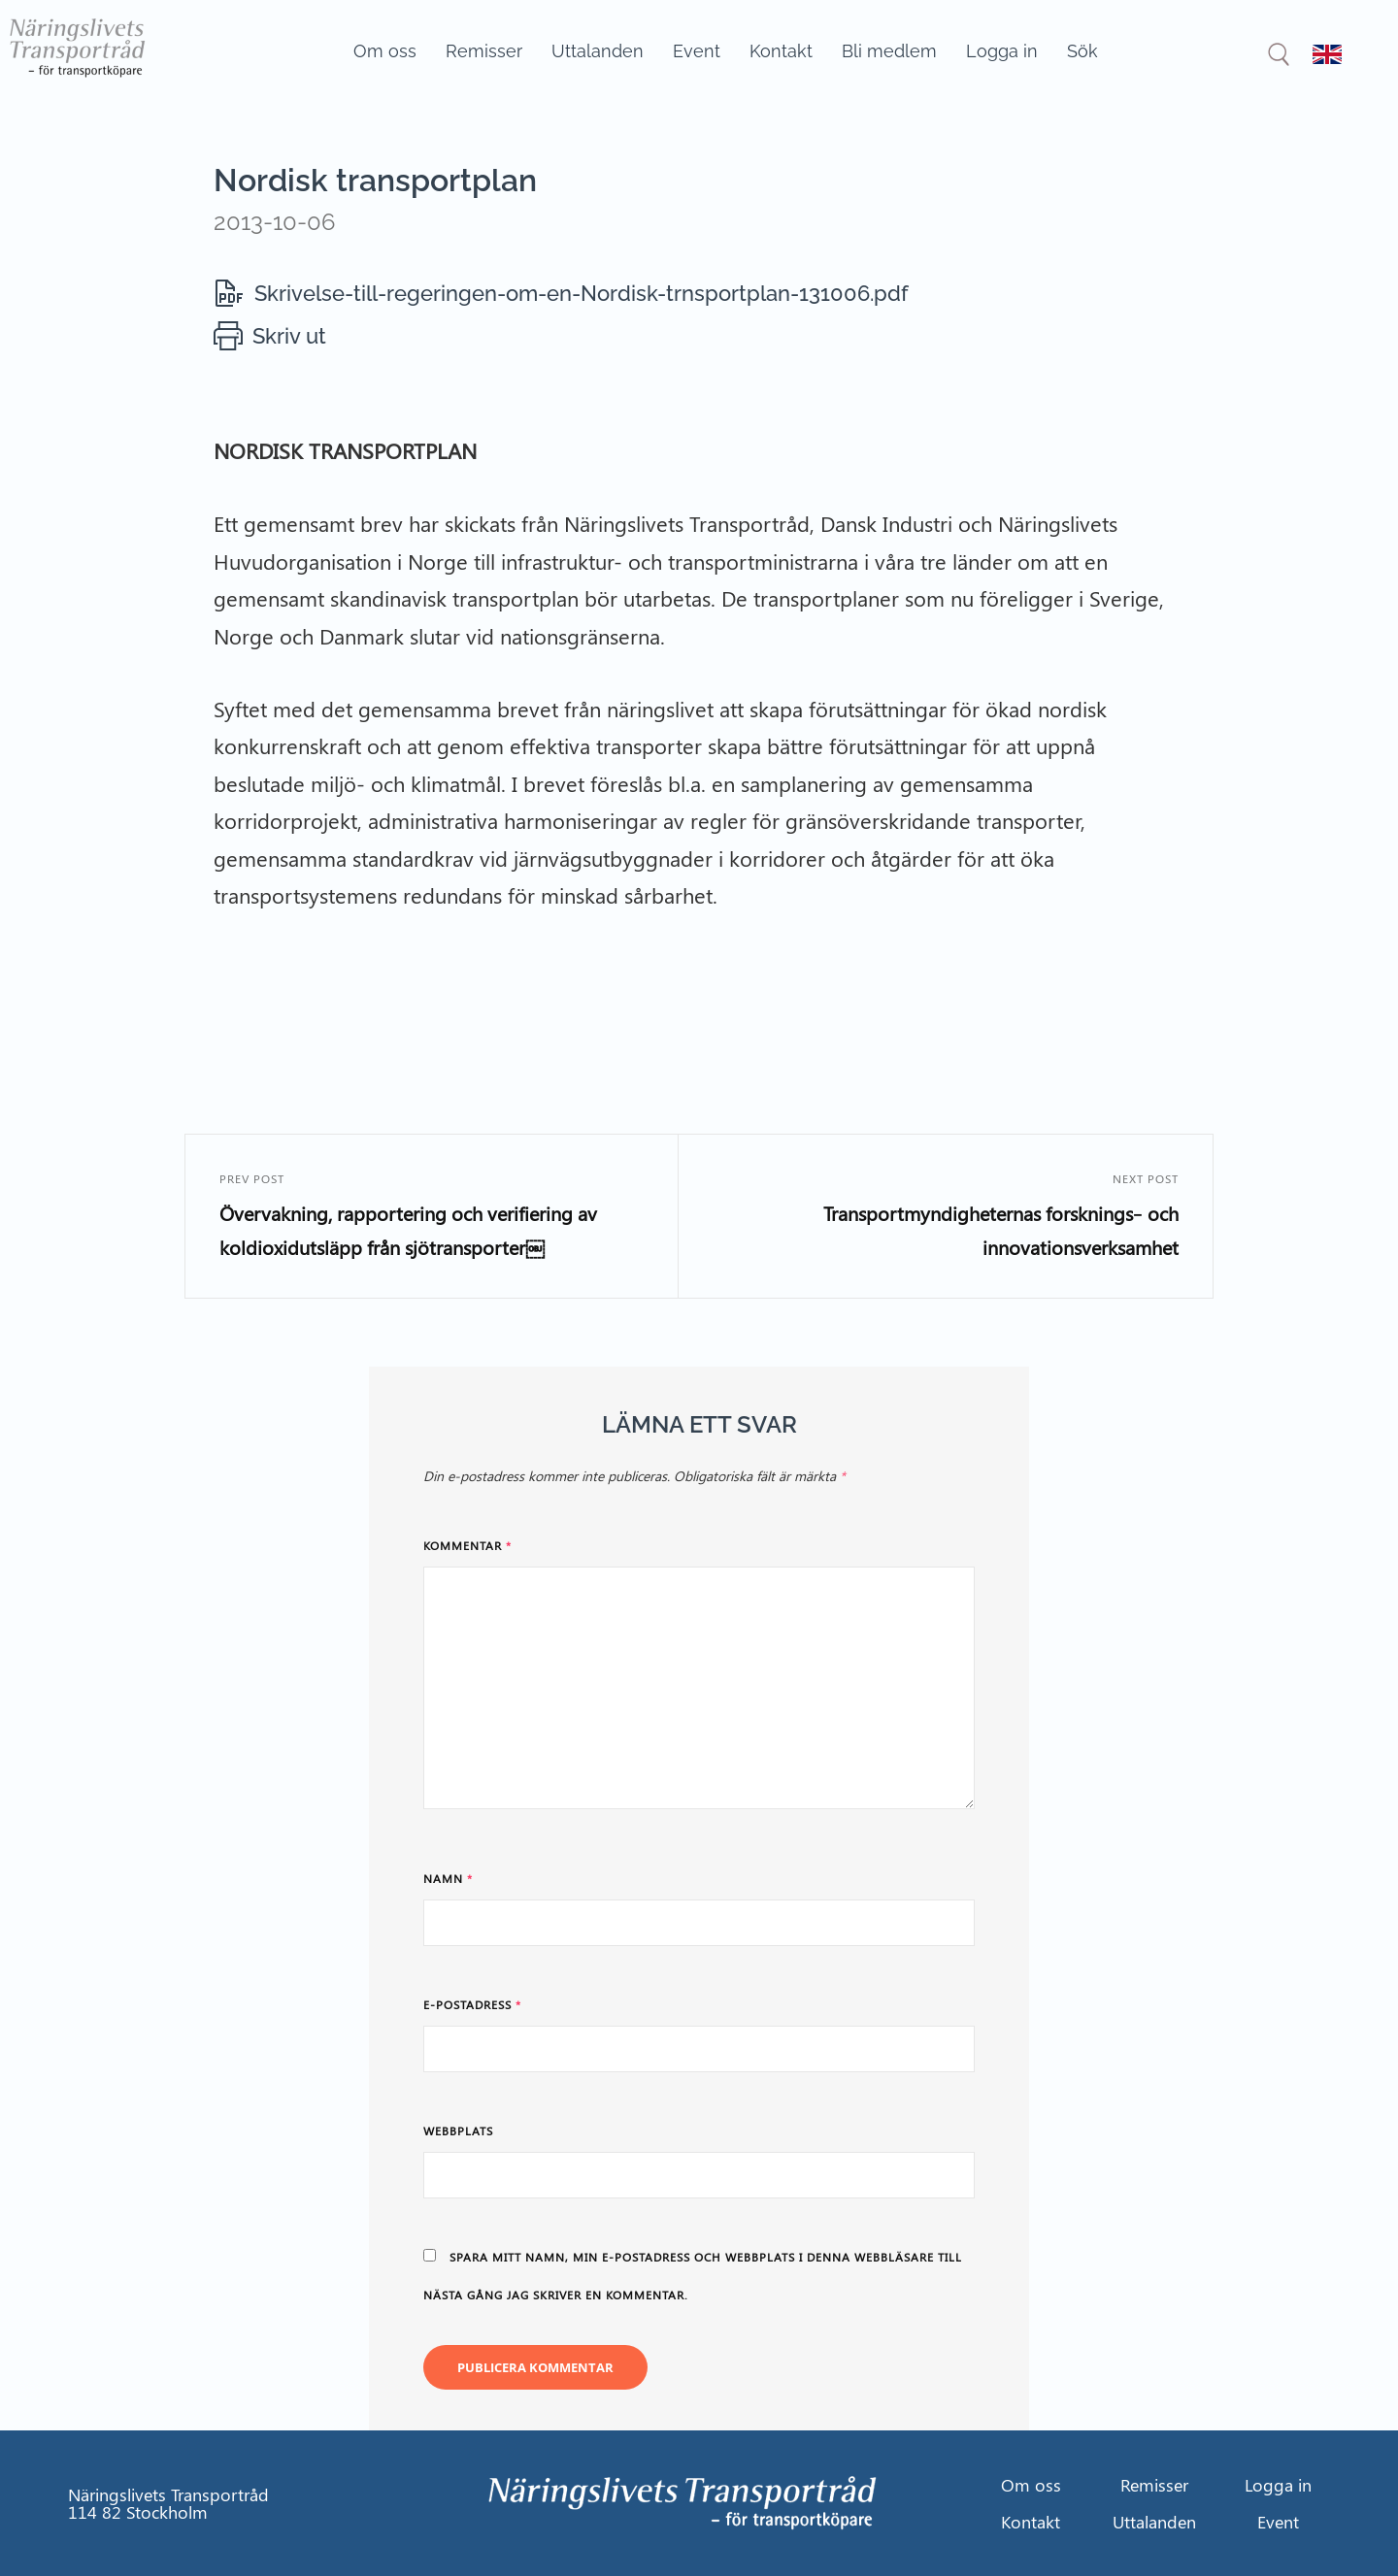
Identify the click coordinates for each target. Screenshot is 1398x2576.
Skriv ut (289, 335)
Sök (1082, 51)
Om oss (384, 51)
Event (696, 51)
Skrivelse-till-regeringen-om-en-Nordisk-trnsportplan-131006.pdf (581, 293)
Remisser (484, 51)
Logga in (1002, 51)
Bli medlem (889, 51)
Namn (448, 1878)
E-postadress (472, 2004)
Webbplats (458, 2130)
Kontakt (781, 51)
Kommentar (467, 1545)
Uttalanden (597, 51)
